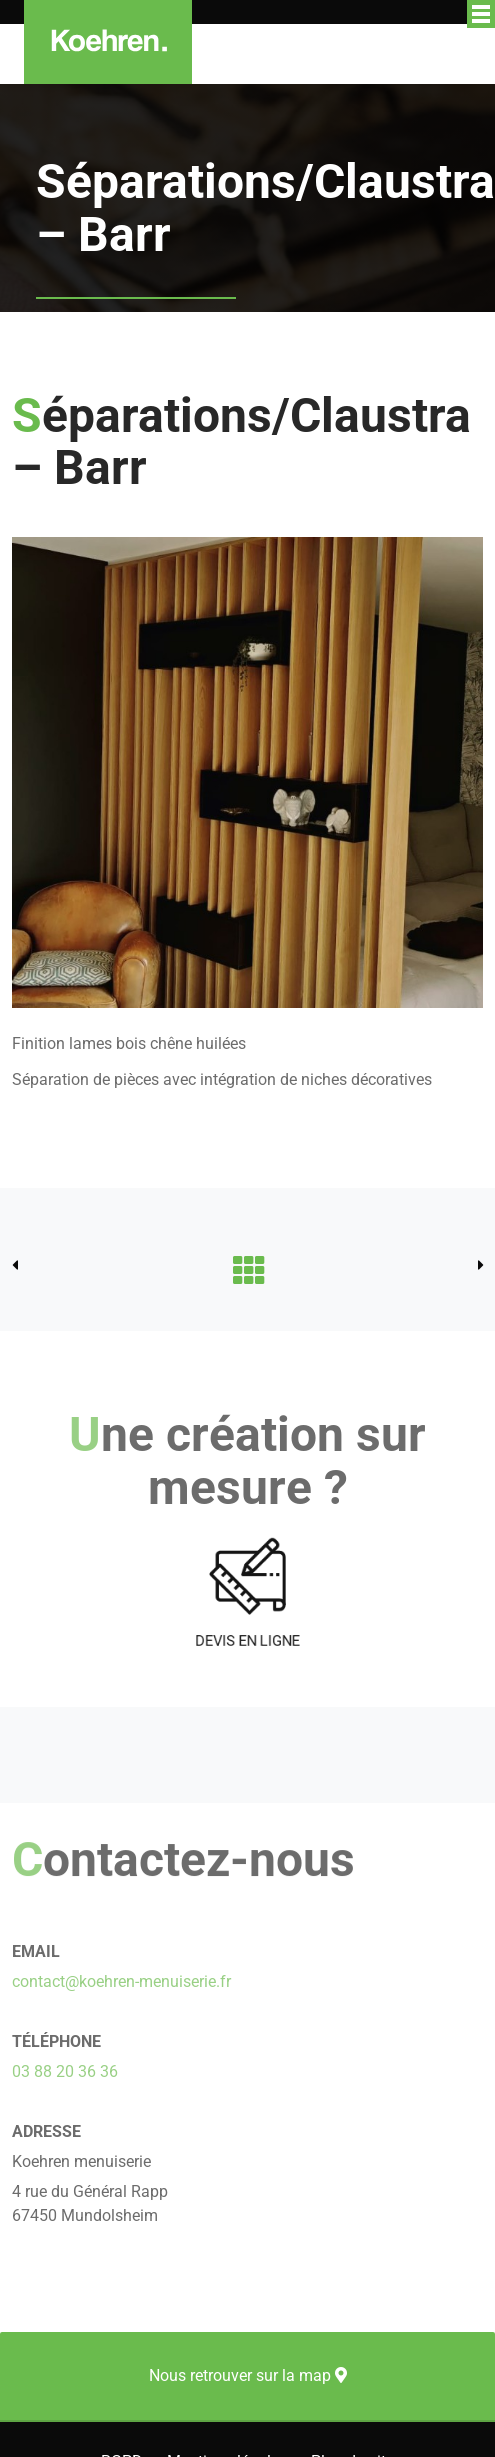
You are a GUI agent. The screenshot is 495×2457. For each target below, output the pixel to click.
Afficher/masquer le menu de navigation (481, 14)
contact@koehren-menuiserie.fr (121, 1981)
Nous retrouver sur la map (248, 2375)
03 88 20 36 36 (65, 2071)
